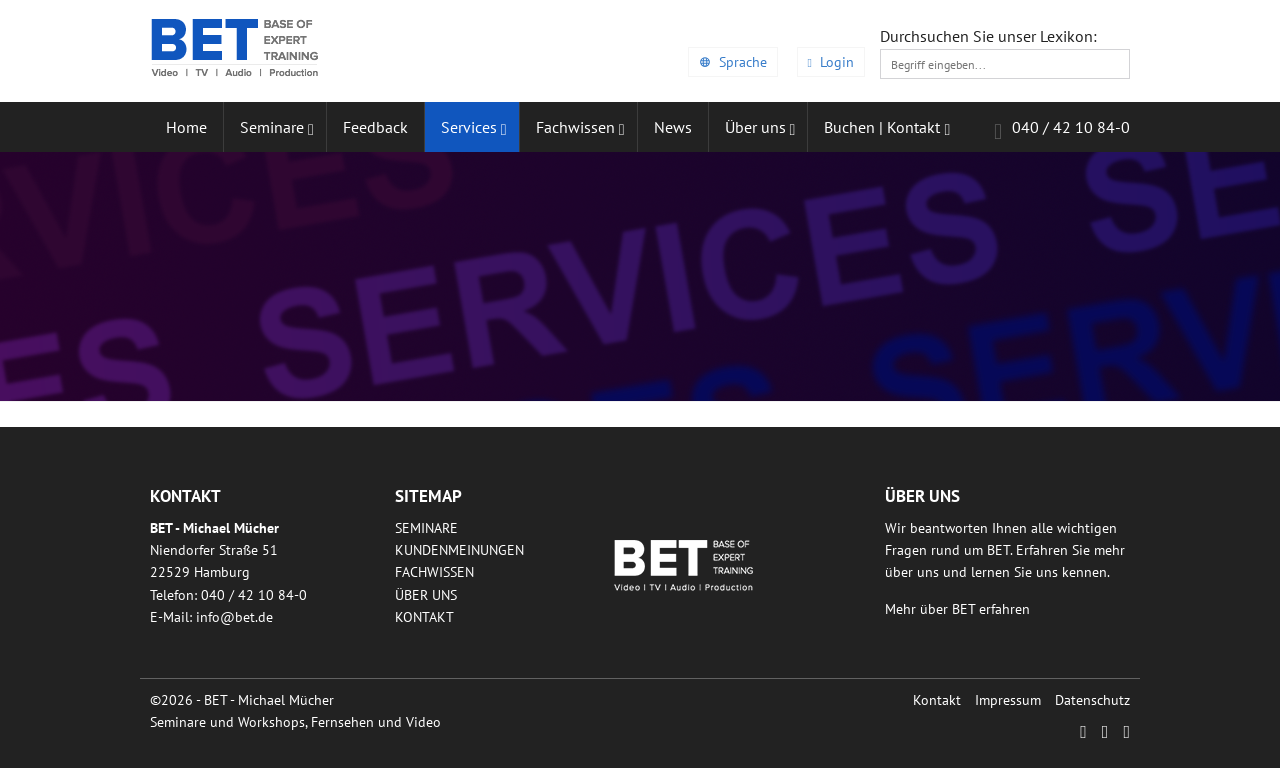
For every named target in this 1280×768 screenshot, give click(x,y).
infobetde (234, 617)
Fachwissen (434, 572)
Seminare (426, 528)
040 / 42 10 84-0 (1062, 130)
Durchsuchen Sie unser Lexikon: (988, 36)
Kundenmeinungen (459, 550)
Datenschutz (1092, 700)
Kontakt (424, 617)
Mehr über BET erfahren (957, 609)
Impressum (1008, 700)
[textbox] (1005, 64)
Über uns (426, 595)
